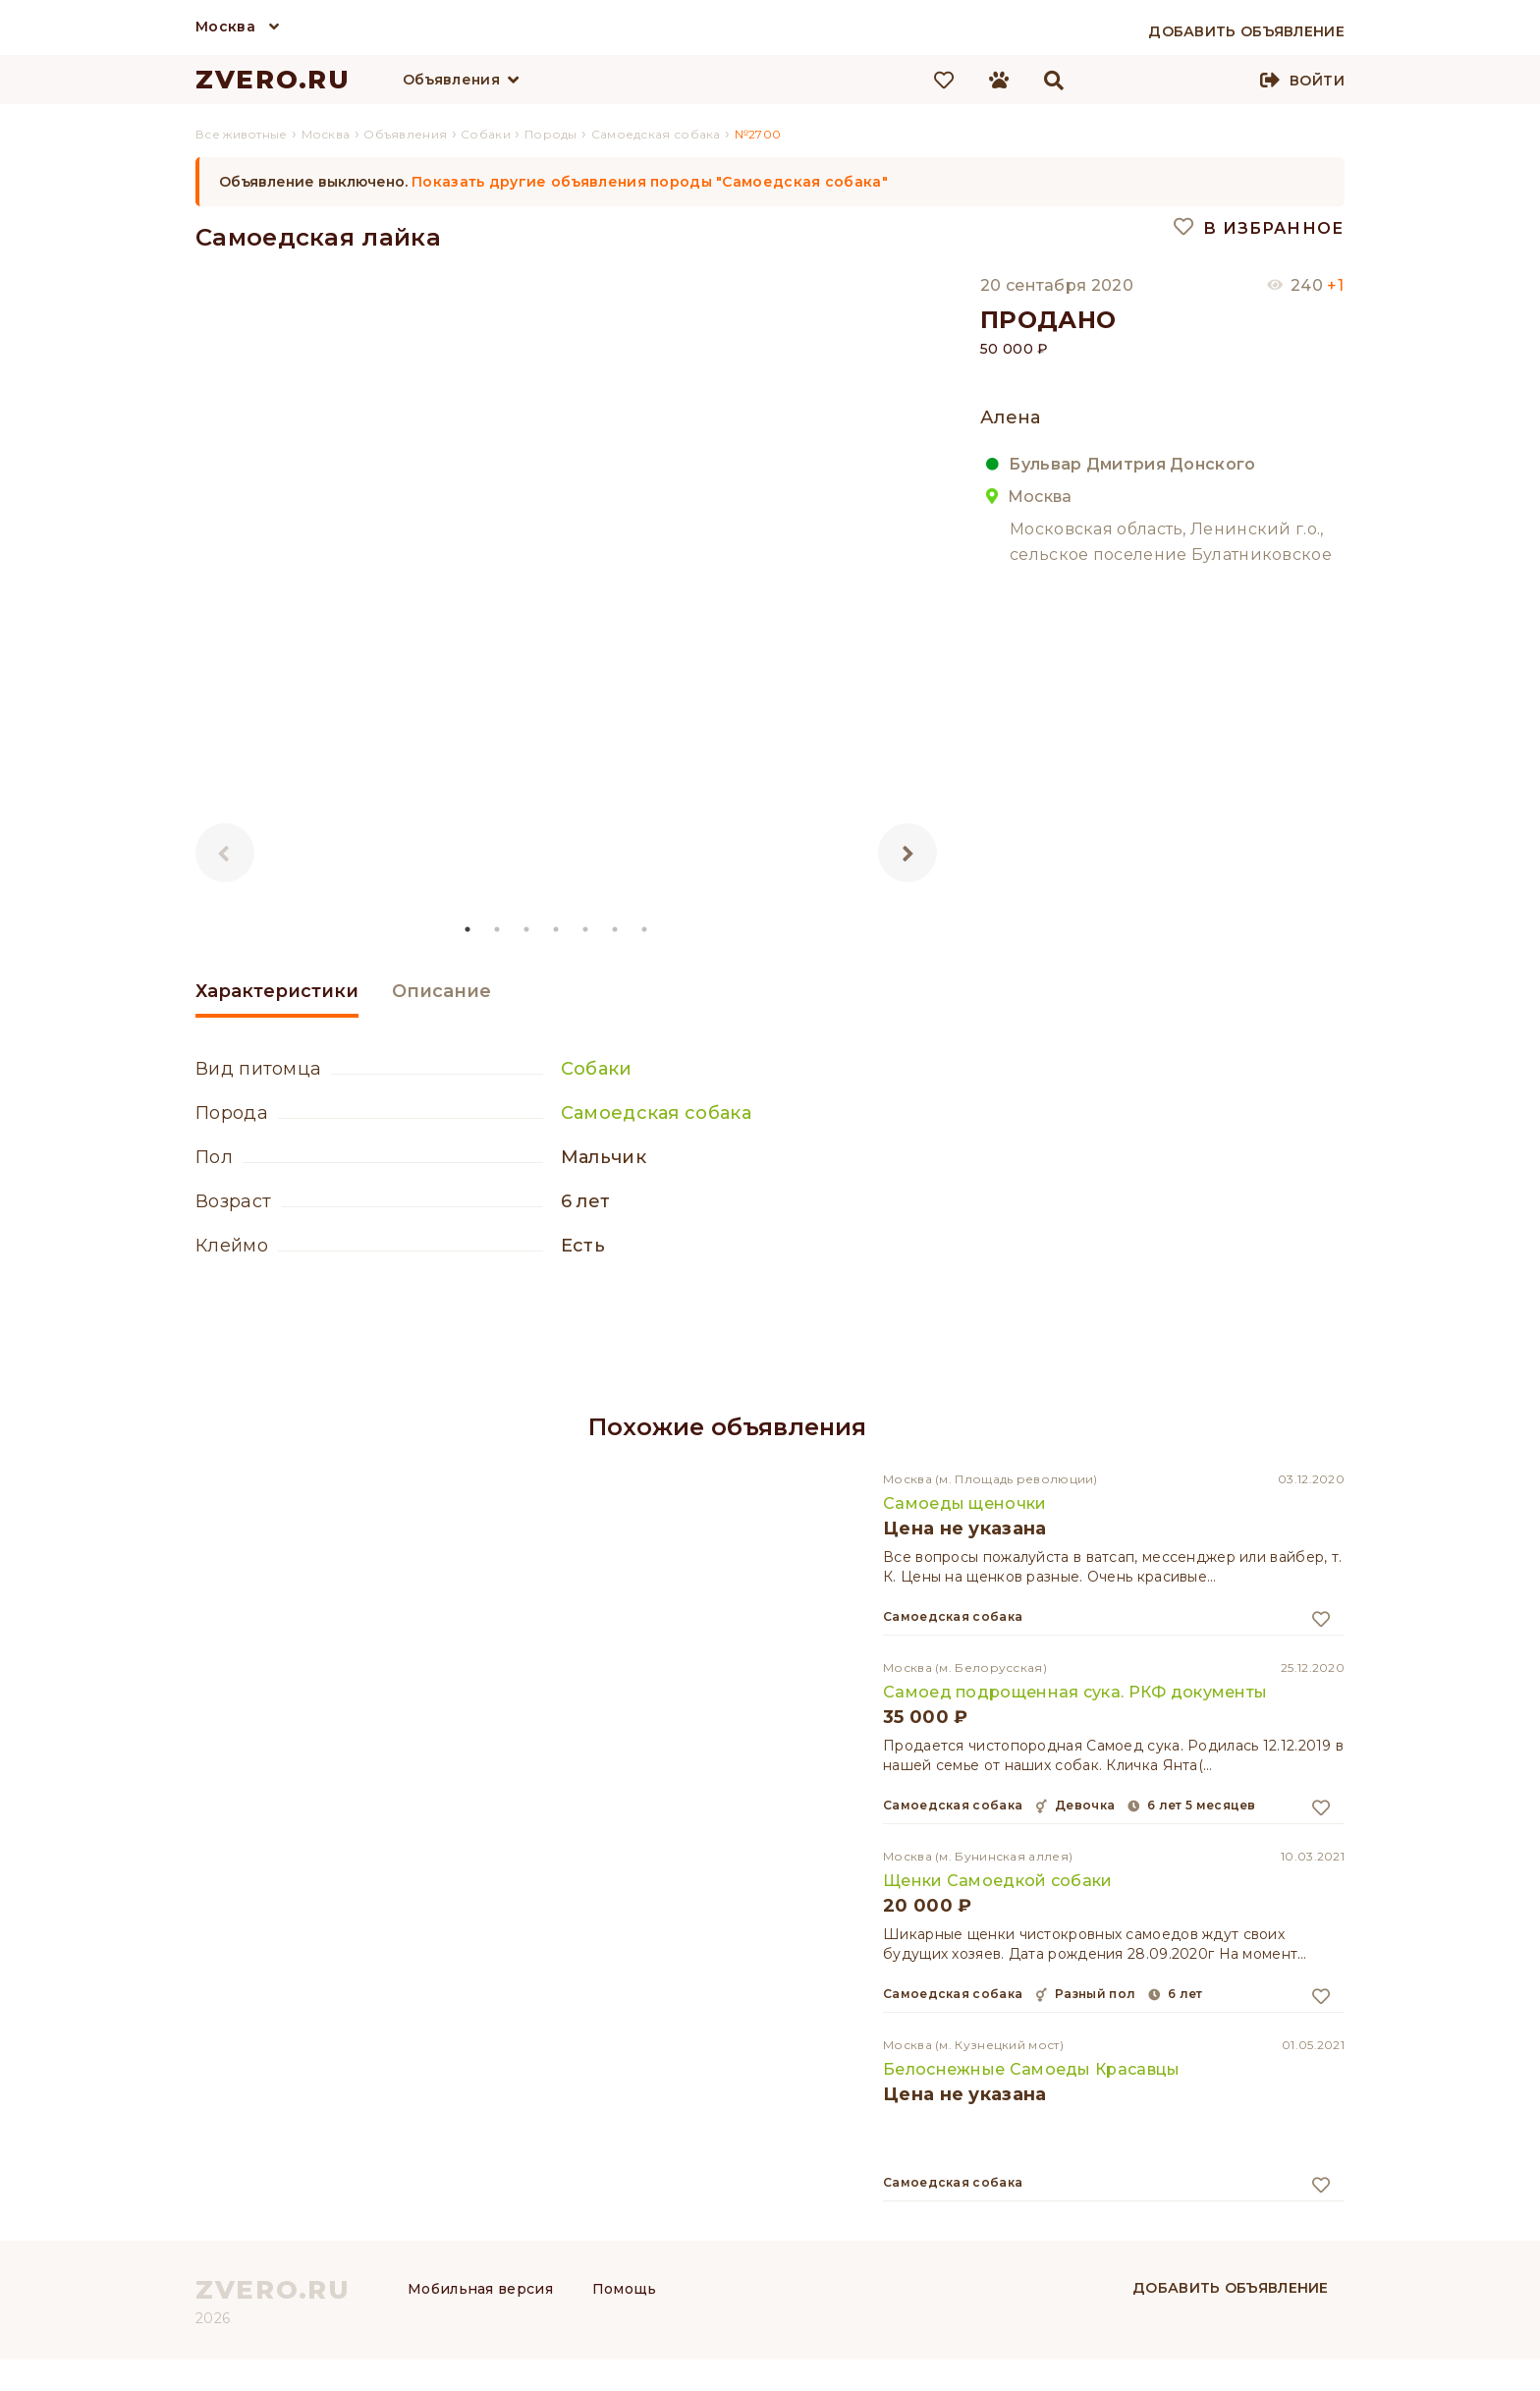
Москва (225, 26)
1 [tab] (468, 929)
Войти (1317, 80)
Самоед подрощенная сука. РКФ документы (1075, 1692)
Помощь (624, 2289)
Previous (224, 852)
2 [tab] (498, 929)
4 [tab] (557, 929)
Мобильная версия (480, 2289)
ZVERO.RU (273, 79)
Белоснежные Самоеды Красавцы (1031, 2069)
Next (907, 852)
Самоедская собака (656, 1113)
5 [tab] (586, 929)
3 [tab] (527, 929)
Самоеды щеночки (965, 1503)
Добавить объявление (1230, 2288)
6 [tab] (616, 929)
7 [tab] (645, 929)
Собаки (596, 1069)
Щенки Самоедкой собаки (998, 1880)
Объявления (451, 79)
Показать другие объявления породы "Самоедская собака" (650, 182)
